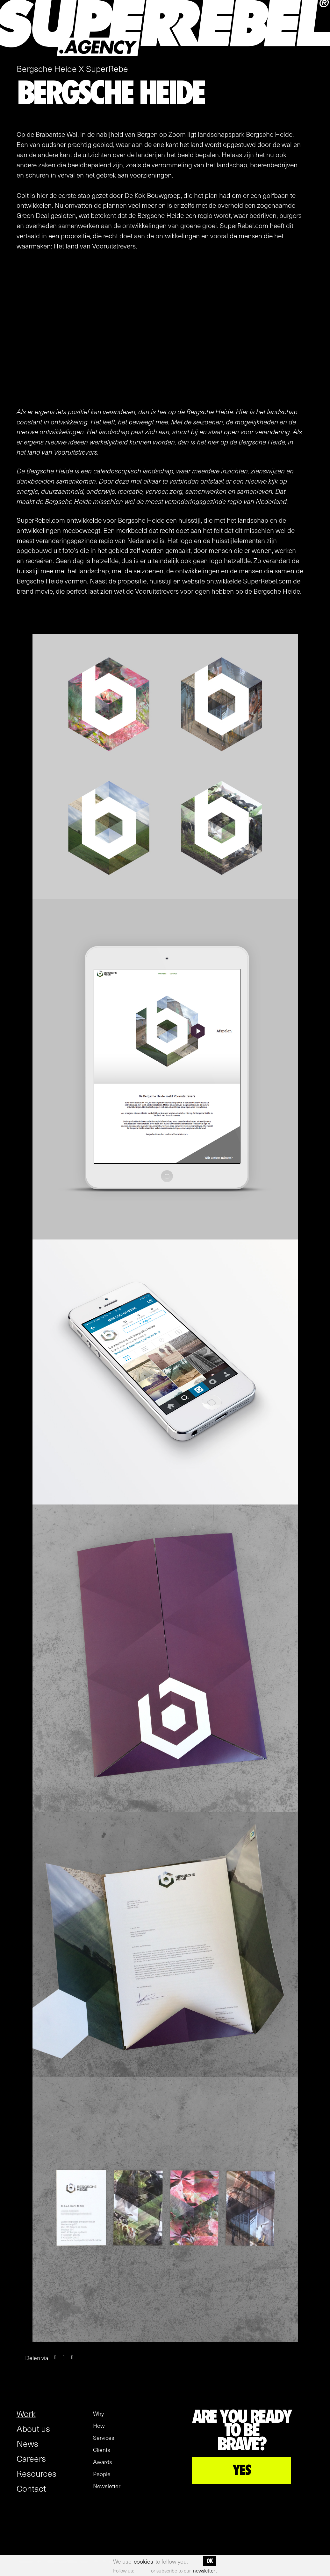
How (99, 2425)
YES (242, 2470)
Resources (36, 2473)
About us (33, 2428)
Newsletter (106, 2486)
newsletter (204, 2570)
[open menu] (321, 54)
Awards (102, 2462)
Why (98, 2413)
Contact (31, 2488)
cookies (143, 2561)
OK (209, 2561)
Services (103, 2437)
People (102, 2474)
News (27, 2443)
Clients (101, 2450)
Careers (31, 2458)
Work (26, 2413)
